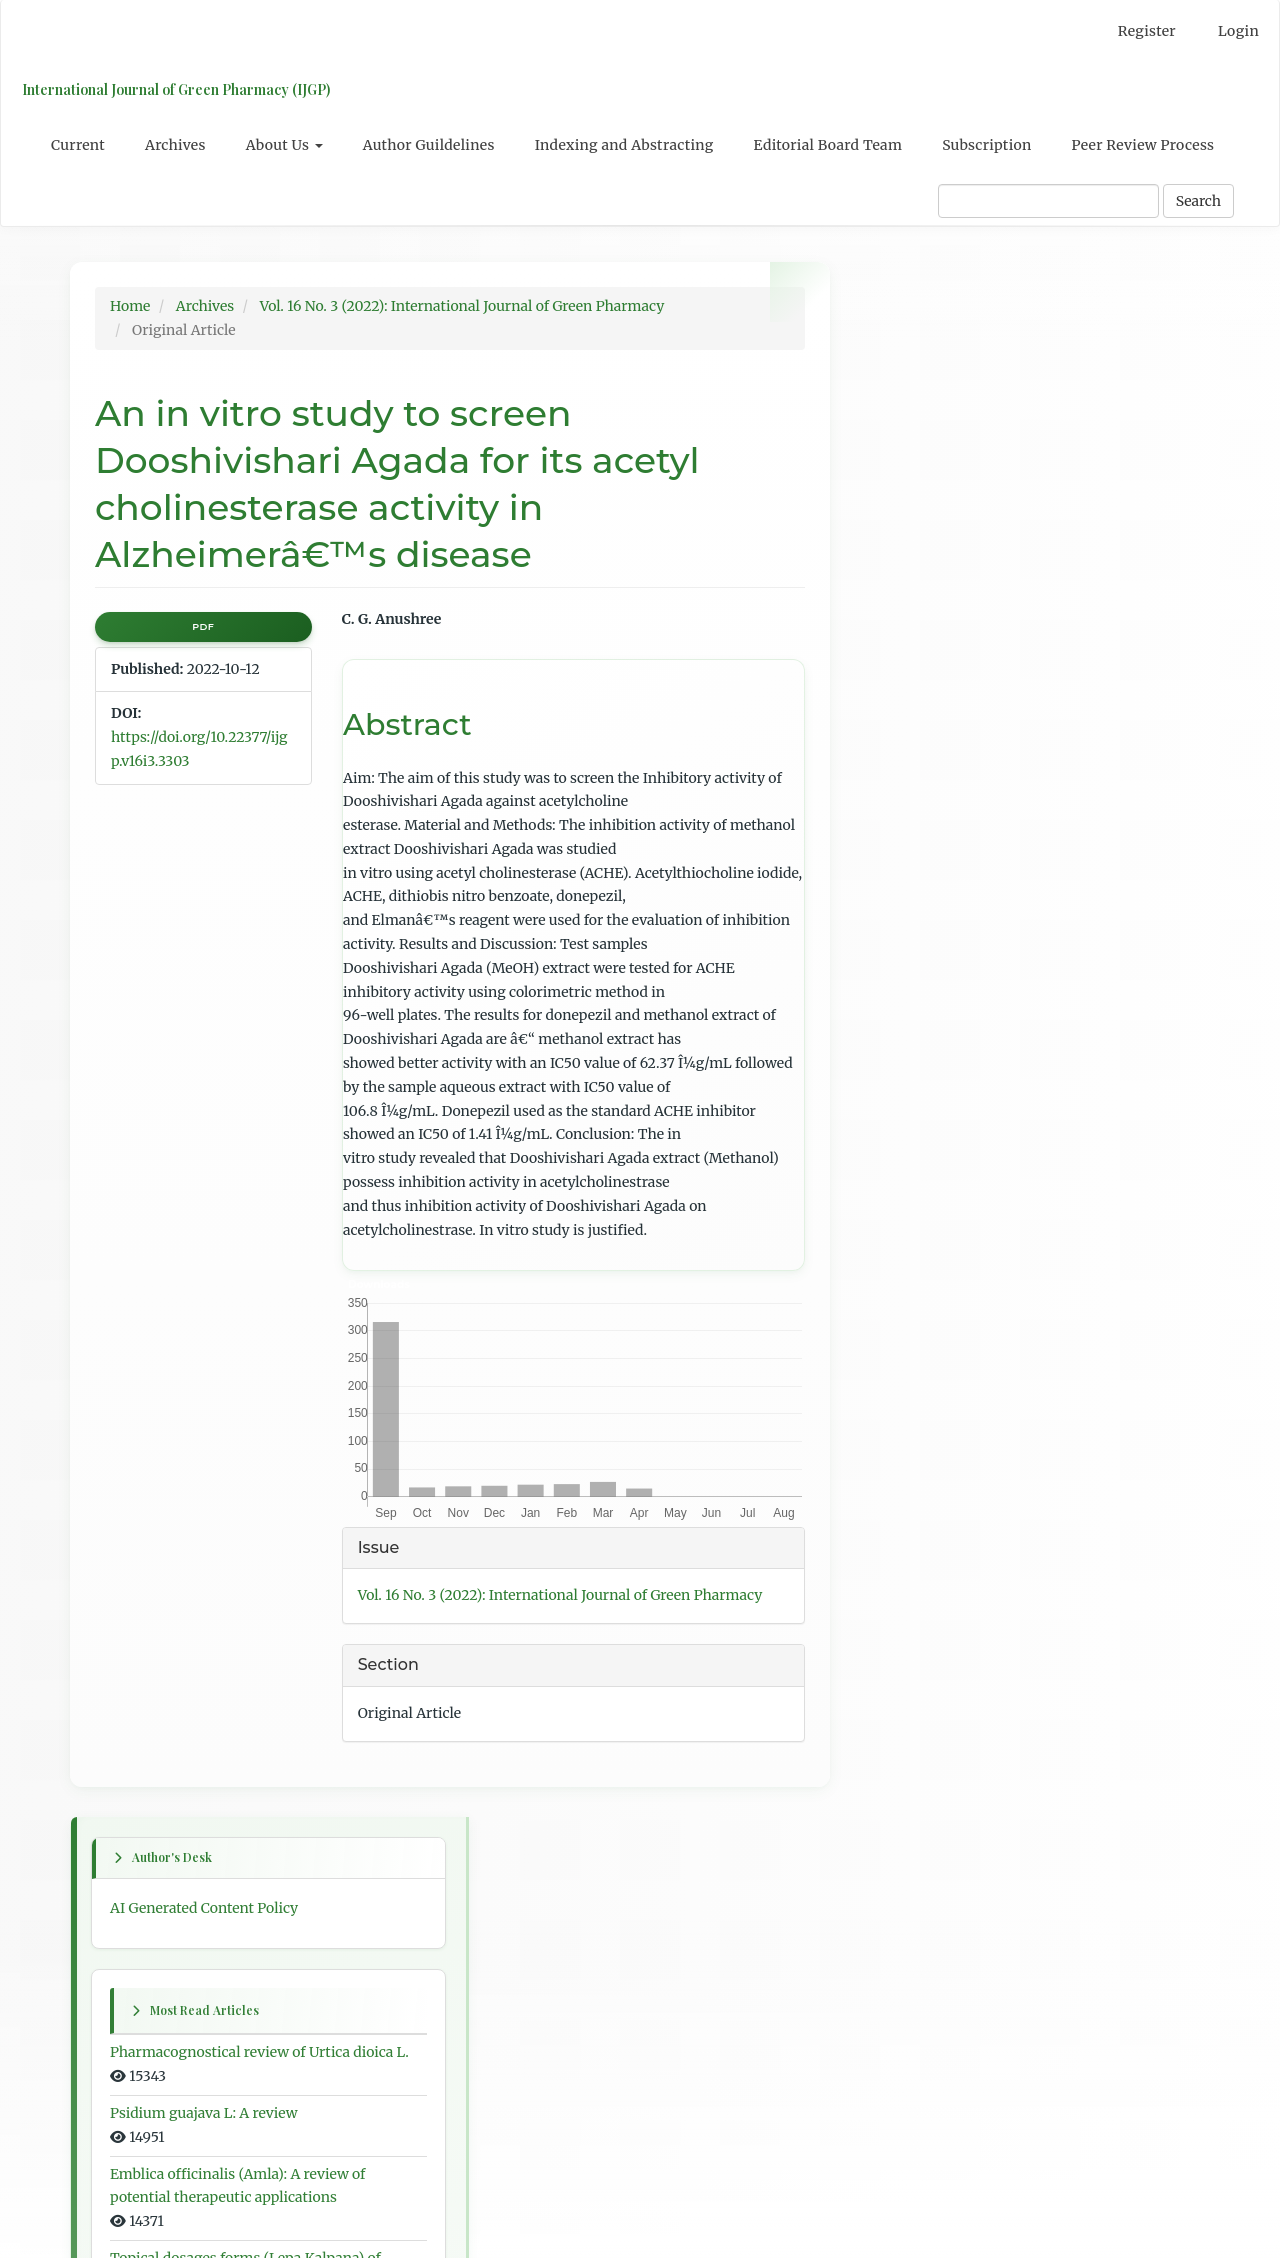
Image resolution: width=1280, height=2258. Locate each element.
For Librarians (917, 1865)
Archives (175, 145)
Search (1198, 201)
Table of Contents (928, 1522)
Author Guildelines (429, 145)
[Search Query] (1048, 201)
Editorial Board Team (828, 145)
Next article (909, 1282)
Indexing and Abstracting (624, 145)
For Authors (910, 1828)
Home (130, 306)
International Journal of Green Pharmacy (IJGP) (175, 89)
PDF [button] (203, 626)
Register (1147, 31)
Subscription (986, 145)
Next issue (904, 1030)
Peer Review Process (1143, 145)
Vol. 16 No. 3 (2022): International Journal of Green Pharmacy (462, 306)
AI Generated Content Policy (964, 352)
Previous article (922, 1174)
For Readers (909, 1791)
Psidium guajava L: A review (964, 582)
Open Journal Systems (944, 1952)
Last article (907, 1414)
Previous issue (918, 993)
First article (908, 1066)
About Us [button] (284, 145)
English (895, 1657)
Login (1238, 31)
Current (78, 145)
